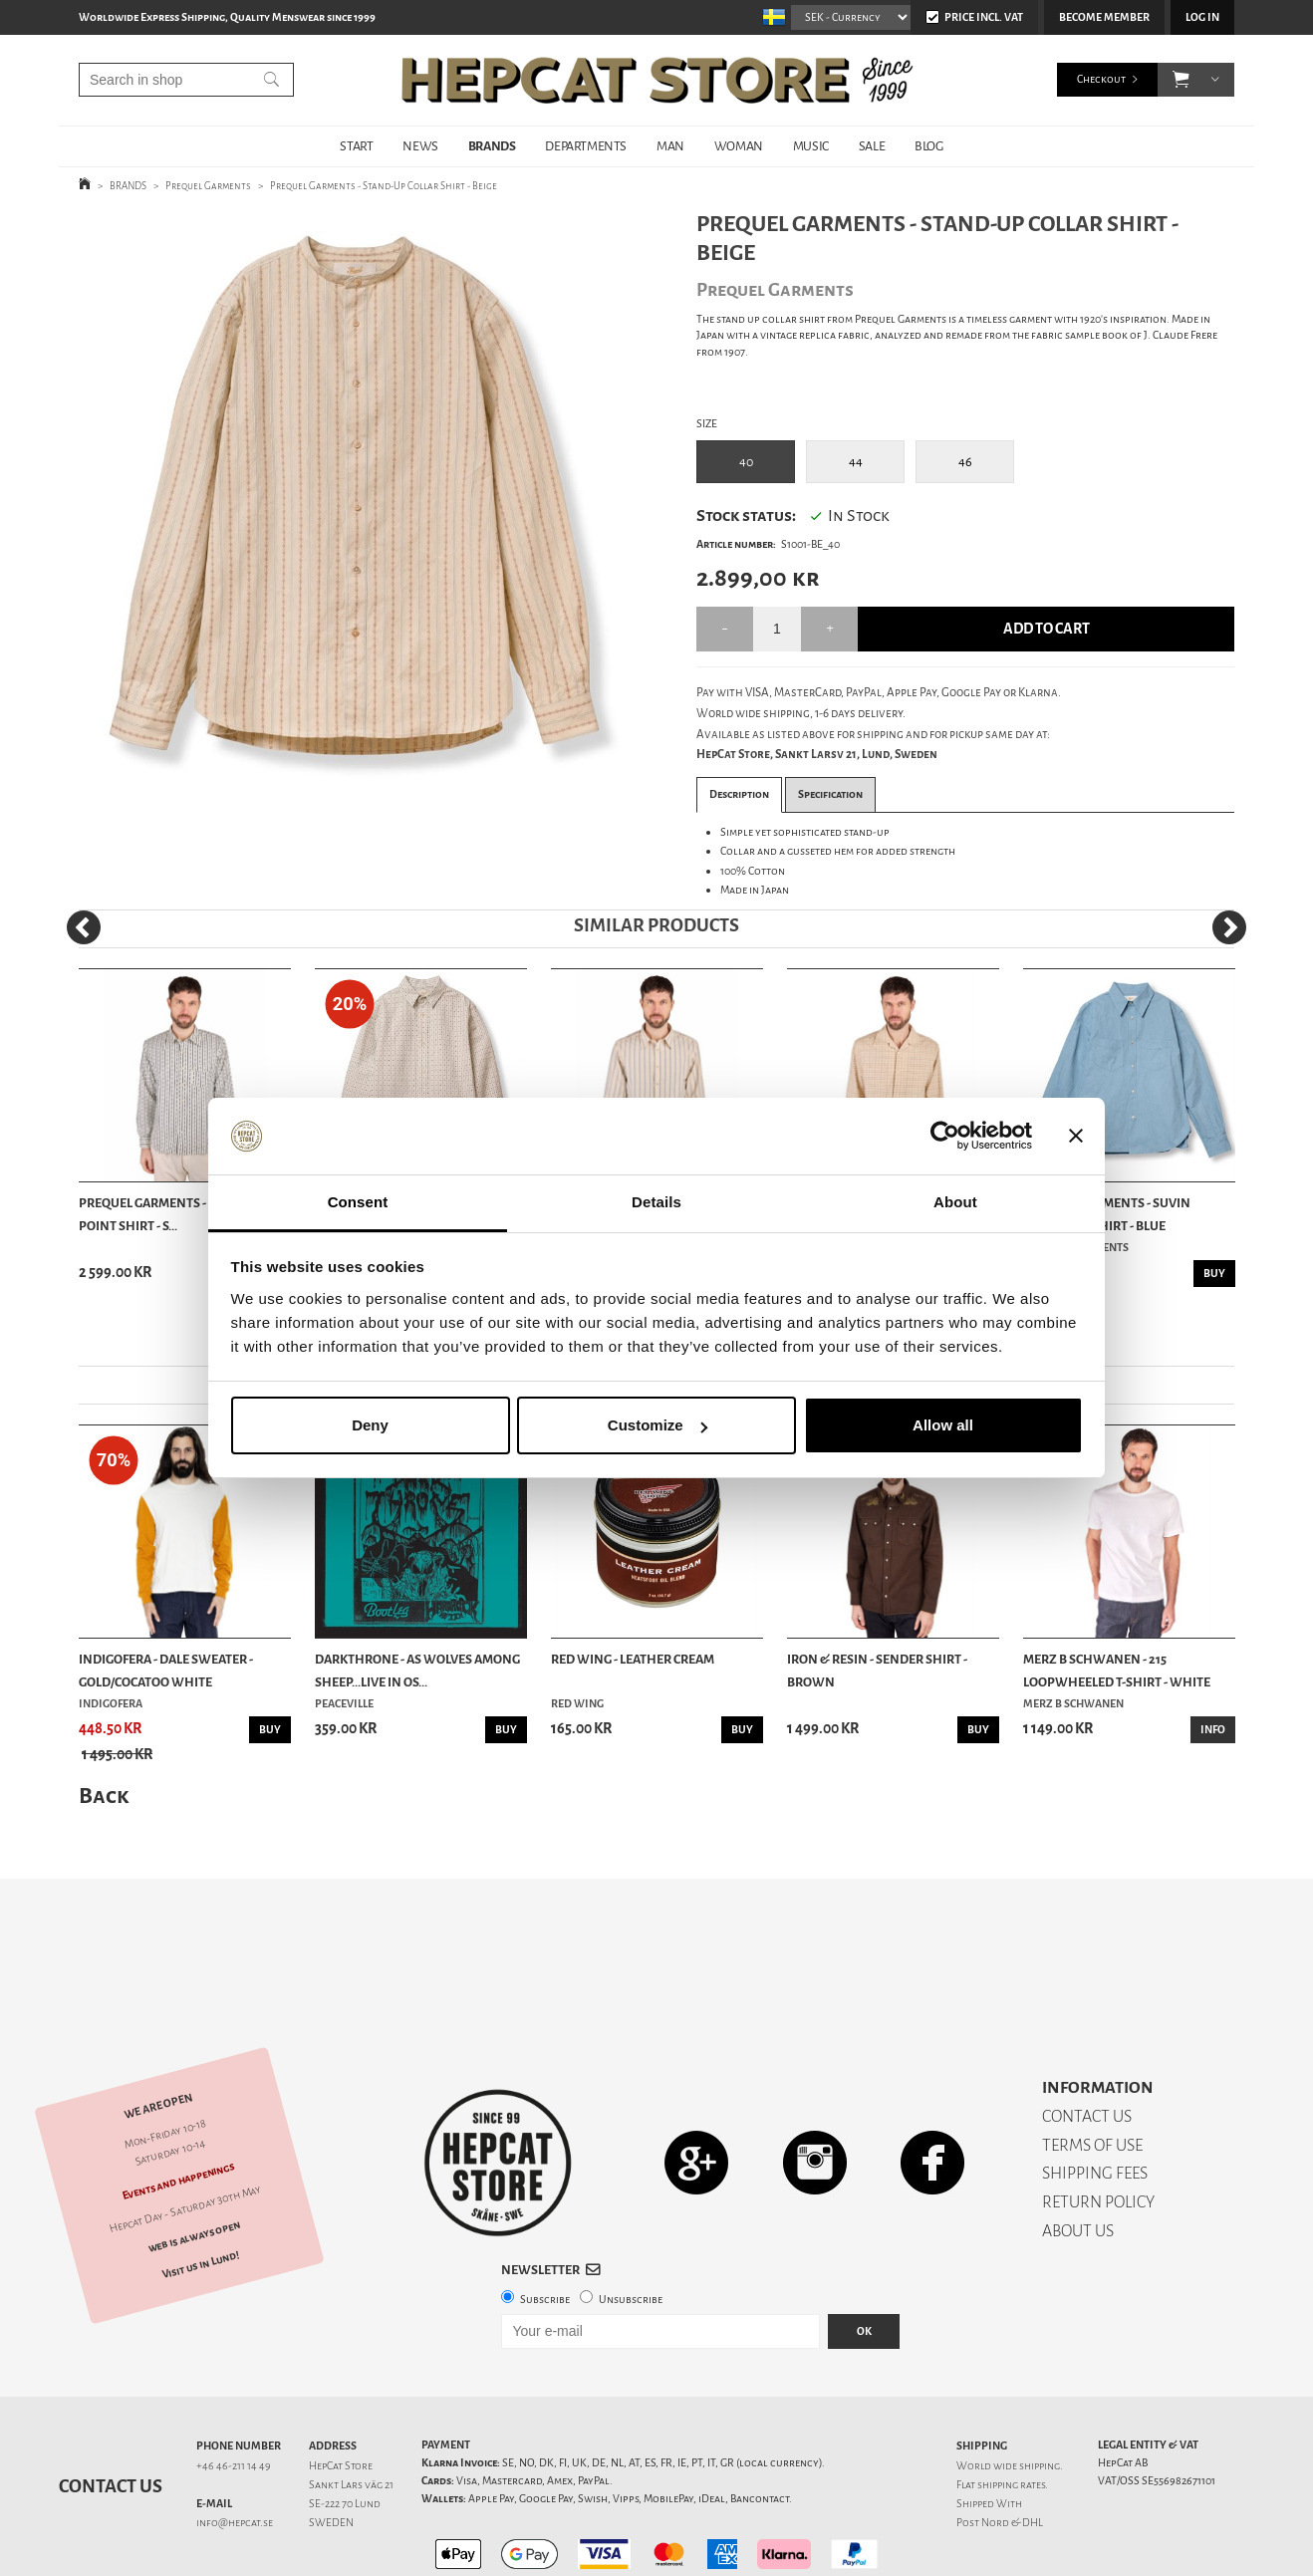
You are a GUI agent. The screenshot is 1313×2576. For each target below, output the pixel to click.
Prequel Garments (208, 185)
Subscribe (545, 2229)
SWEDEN (331, 2453)
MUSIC (811, 145)
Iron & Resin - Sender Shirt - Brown (877, 1670)
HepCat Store (341, 2396)
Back (104, 1795)
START (356, 145)
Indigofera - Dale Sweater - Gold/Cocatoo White (166, 1670)
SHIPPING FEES (1095, 2103)
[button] (1181, 80)
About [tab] (955, 1201)
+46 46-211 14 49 (233, 2396)
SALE (872, 145)
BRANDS (492, 145)
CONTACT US (1087, 2046)
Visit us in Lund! (200, 2195)
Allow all (943, 1425)
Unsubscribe (630, 2229)
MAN (670, 145)
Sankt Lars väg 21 (351, 2415)
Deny (370, 1425)
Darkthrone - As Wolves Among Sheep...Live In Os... (417, 1670)
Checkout (1101, 79)
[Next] (1229, 927)
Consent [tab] (358, 1201)
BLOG (928, 145)
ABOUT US (1078, 2161)
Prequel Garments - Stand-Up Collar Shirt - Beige (383, 185)
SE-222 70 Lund (345, 2434)
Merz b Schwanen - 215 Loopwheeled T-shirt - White (1116, 1670)
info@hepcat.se (234, 2453)
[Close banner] (1076, 1137)
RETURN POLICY (1098, 2132)
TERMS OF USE (1092, 2075)
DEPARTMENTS (586, 145)
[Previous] (84, 927)
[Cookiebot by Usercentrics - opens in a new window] (945, 1137)
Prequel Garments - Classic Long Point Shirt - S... (184, 1213)
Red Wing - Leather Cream (632, 1659)
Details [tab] (656, 1201)
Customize (657, 1425)
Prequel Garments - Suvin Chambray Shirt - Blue (1106, 1213)
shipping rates (1011, 2415)
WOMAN (738, 145)
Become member (1104, 17)
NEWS (419, 145)
